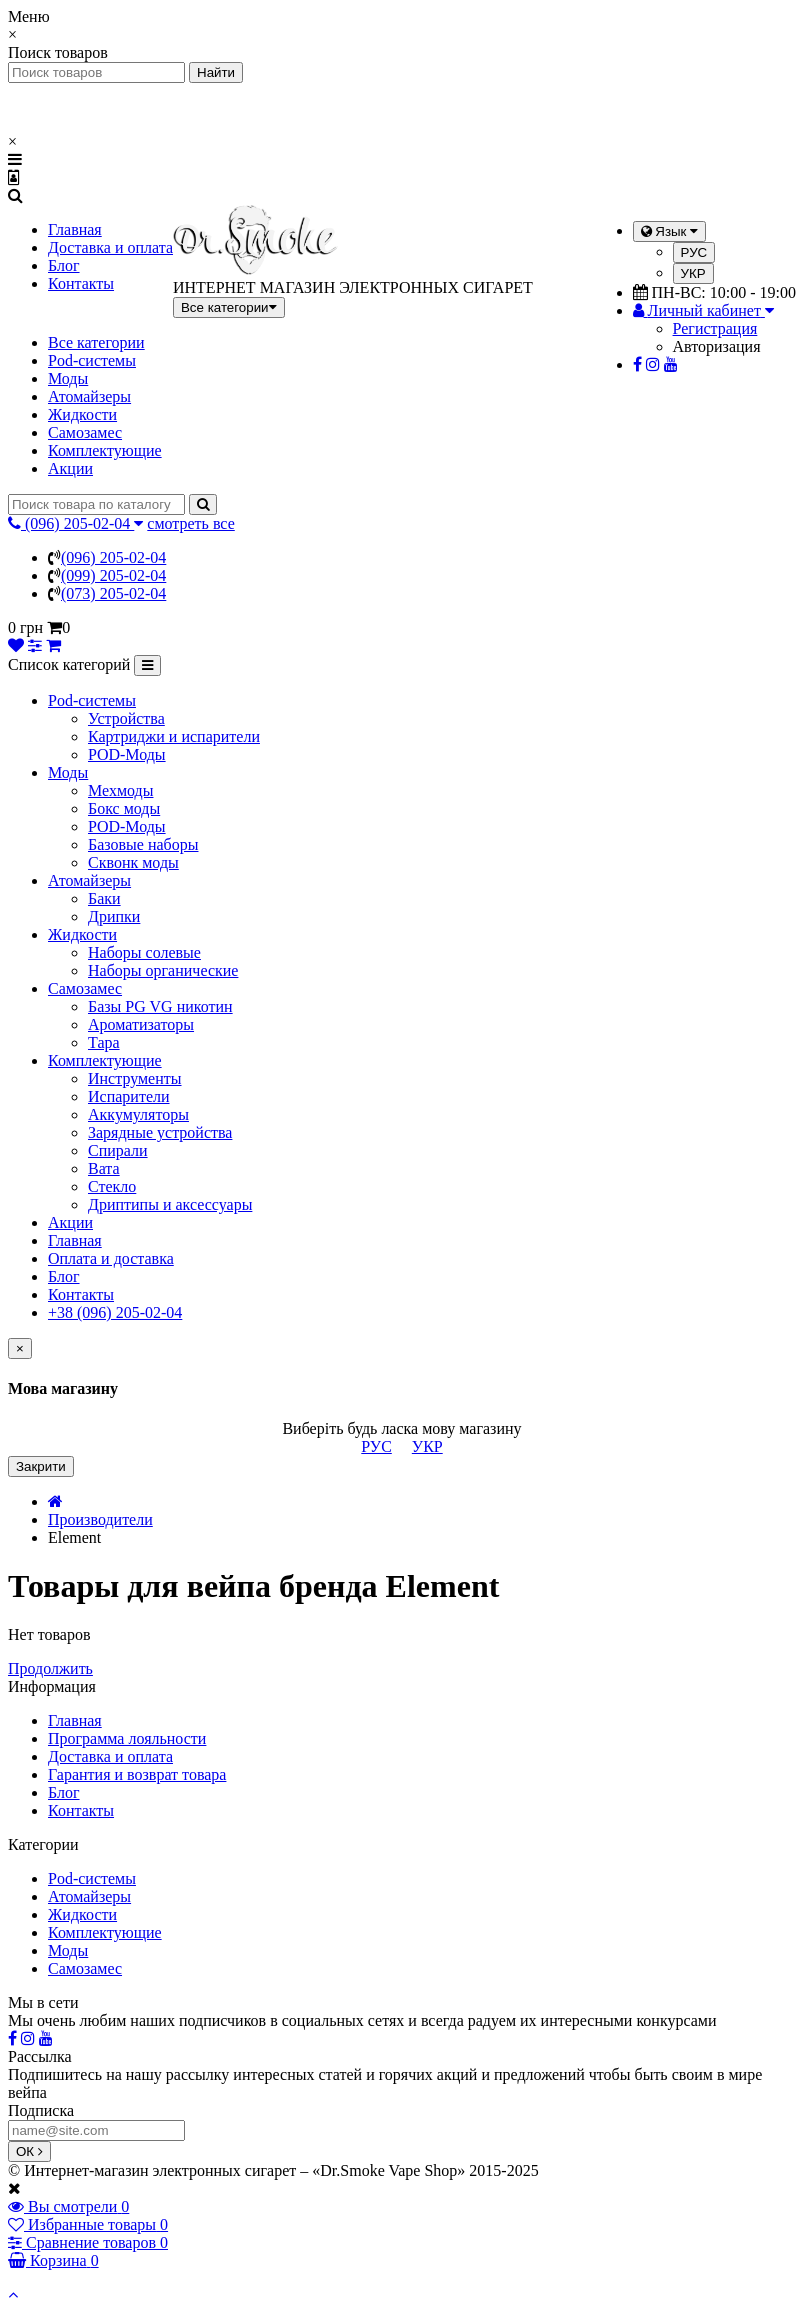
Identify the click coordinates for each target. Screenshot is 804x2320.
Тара (104, 1042)
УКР (693, 273)
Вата (104, 1168)
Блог (64, 265)
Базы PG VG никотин (160, 1006)
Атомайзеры (89, 396)
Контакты (81, 283)
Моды (68, 378)
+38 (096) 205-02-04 (115, 1312)
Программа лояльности (127, 1738)
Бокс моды (124, 808)
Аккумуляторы (138, 1114)
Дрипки (114, 916)
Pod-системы (92, 360)
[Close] (20, 1348)
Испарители (129, 1096)
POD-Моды (127, 754)
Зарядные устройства (160, 1132)
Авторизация (717, 346)
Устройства (126, 718)
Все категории (96, 342)
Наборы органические (163, 970)
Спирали (118, 1150)
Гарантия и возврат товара (137, 1774)
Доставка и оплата (110, 247)
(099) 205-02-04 (113, 575)
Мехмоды (120, 790)
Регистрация (715, 328)
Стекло (112, 1186)
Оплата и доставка (111, 1258)
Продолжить (50, 1668)
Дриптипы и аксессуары (170, 1204)
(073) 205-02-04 (113, 593)
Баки (104, 898)
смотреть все (190, 523)
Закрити (41, 1466)
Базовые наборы (143, 844)
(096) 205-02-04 (113, 557)
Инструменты (135, 1078)
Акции (70, 468)
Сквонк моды (133, 862)
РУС (694, 252)
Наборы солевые (144, 952)
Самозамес (85, 432)
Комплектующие (105, 450)
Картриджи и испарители (174, 736)
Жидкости (82, 414)
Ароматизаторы (141, 1024)
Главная (75, 229)
